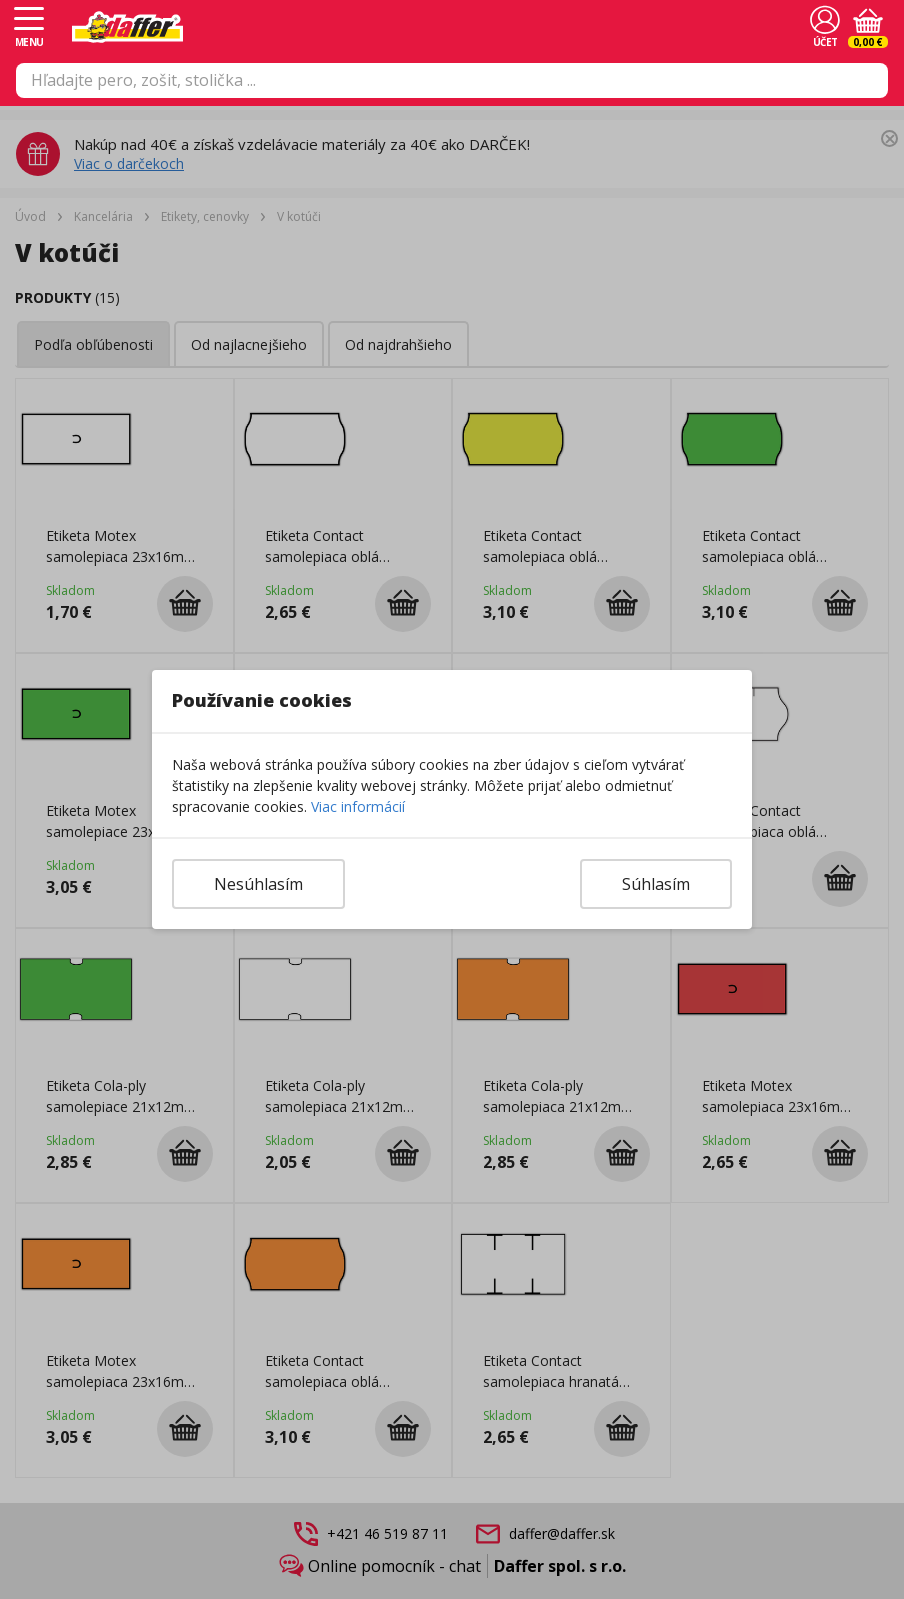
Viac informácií (358, 806)
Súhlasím (656, 884)
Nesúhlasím (258, 884)
